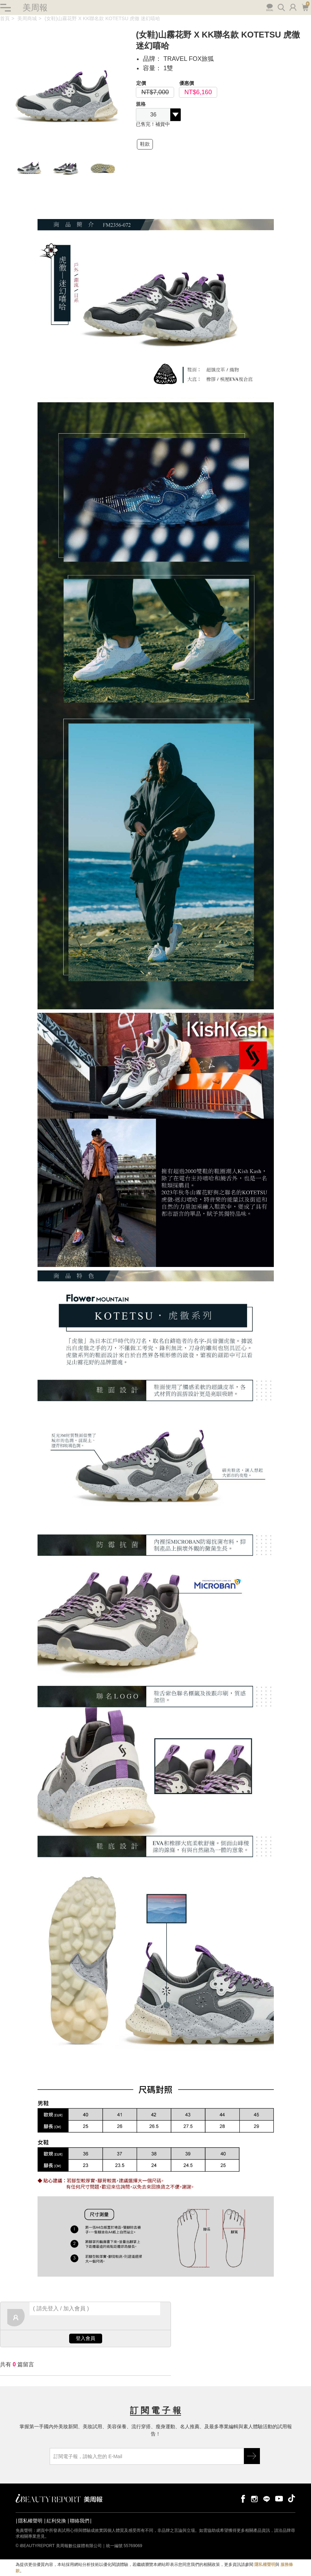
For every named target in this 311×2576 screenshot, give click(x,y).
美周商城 (27, 19)
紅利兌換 (56, 2521)
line (266, 2498)
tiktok (291, 2498)
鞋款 (145, 144)
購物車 (305, 6)
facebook (242, 2498)
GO (252, 2456)
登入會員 (85, 2338)
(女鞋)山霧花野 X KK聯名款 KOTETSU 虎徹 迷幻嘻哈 (102, 19)
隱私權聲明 (30, 2521)
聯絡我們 (79, 2521)
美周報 (34, 7)
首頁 (5, 19)
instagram (254, 2498)
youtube (279, 2498)
